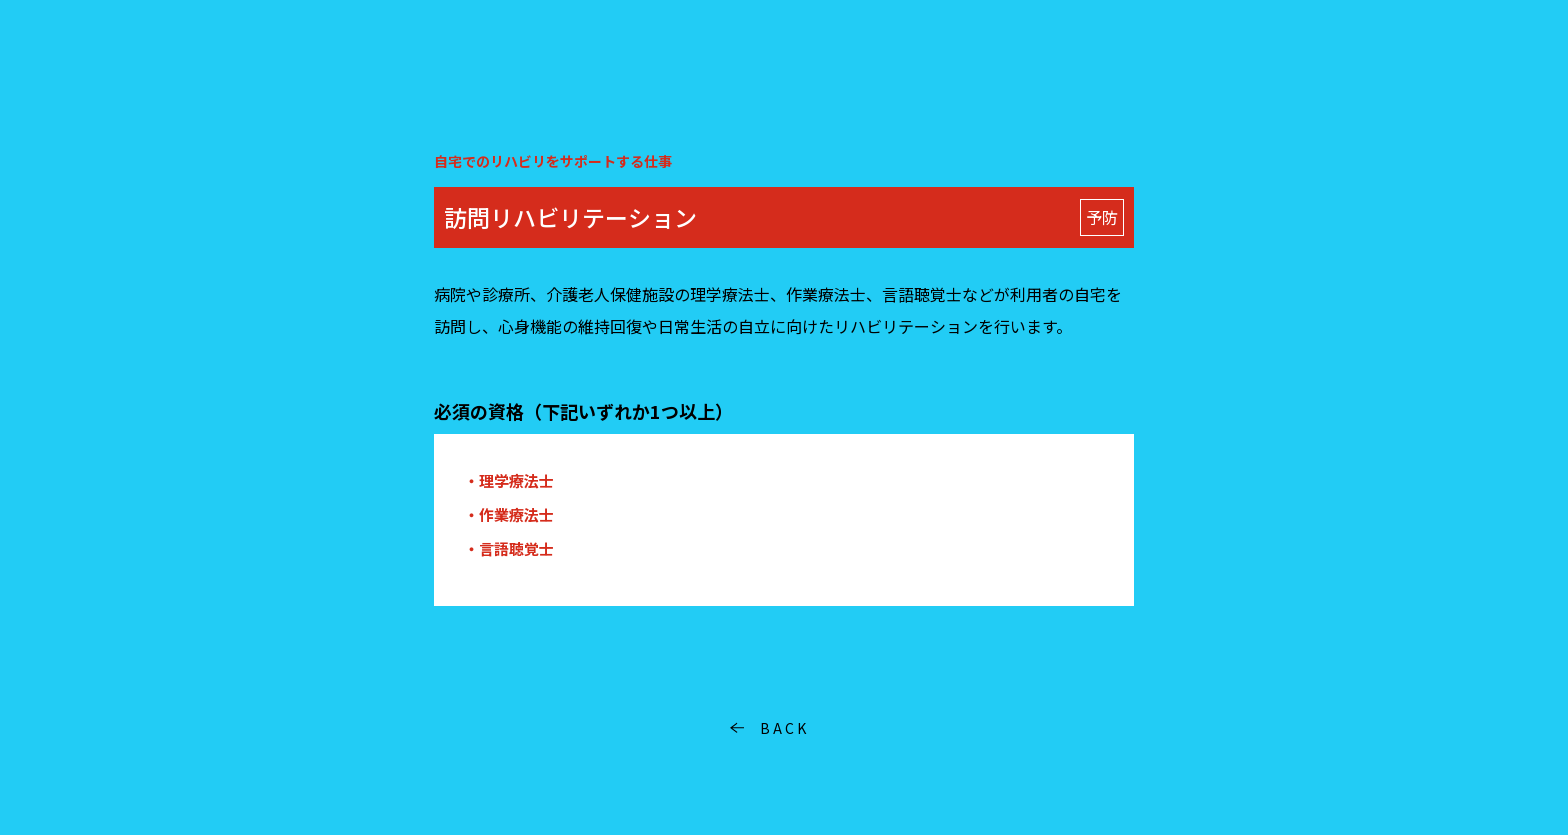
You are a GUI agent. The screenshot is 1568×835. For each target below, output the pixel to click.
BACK (784, 728)
